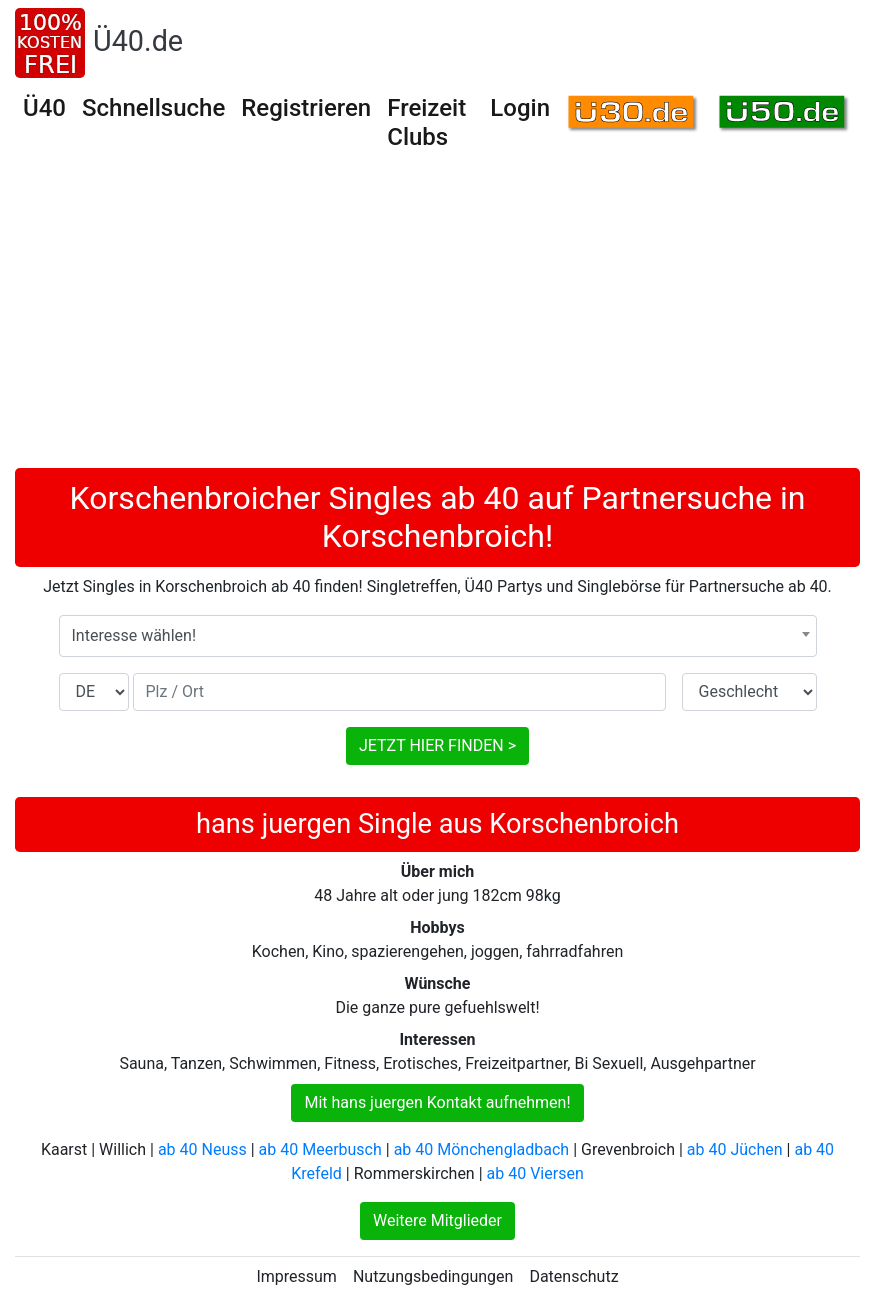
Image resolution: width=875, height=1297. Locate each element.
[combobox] (438, 636)
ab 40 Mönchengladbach (482, 1149)
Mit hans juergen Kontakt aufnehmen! (437, 1102)
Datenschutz (573, 1276)
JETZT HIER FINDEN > (437, 745)
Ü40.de (138, 41)
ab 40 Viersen (535, 1173)
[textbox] (438, 636)
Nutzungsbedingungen (433, 1276)
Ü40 (44, 108)
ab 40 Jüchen (735, 1149)
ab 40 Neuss (202, 1149)
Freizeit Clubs (426, 122)
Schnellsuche (153, 108)
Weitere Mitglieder (437, 1220)
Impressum (296, 1276)
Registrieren (306, 108)
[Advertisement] (437, 318)
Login (520, 108)
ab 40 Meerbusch (320, 1149)
